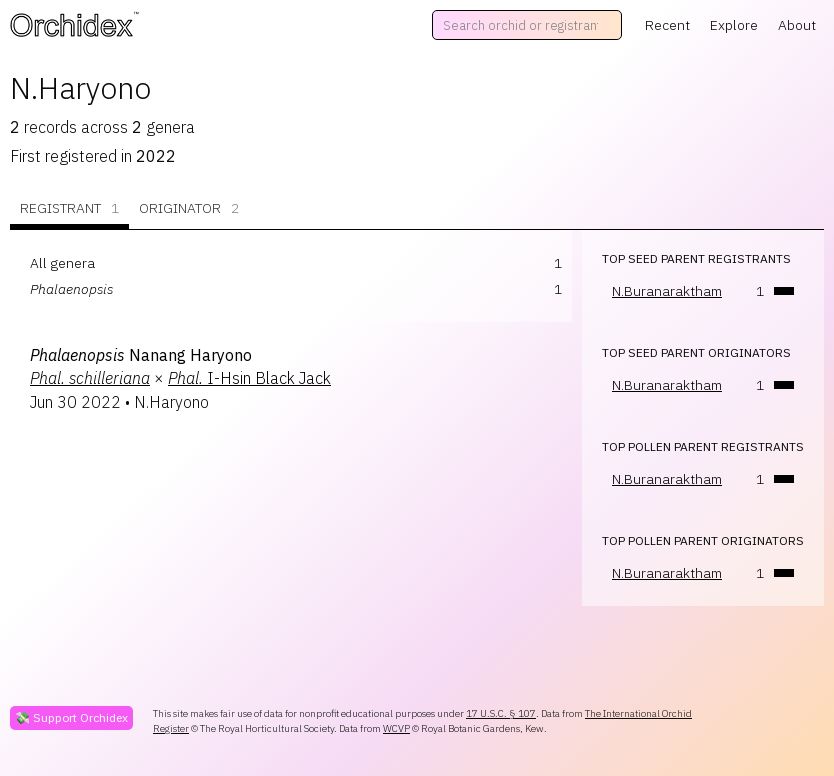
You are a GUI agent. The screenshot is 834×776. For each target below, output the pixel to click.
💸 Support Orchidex (71, 717)
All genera (62, 263)
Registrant (69, 208)
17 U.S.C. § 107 (501, 713)
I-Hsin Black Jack (249, 378)
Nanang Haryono (141, 355)
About (797, 25)
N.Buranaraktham (667, 291)
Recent (667, 25)
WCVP (396, 728)
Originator (189, 208)
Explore (734, 25)
